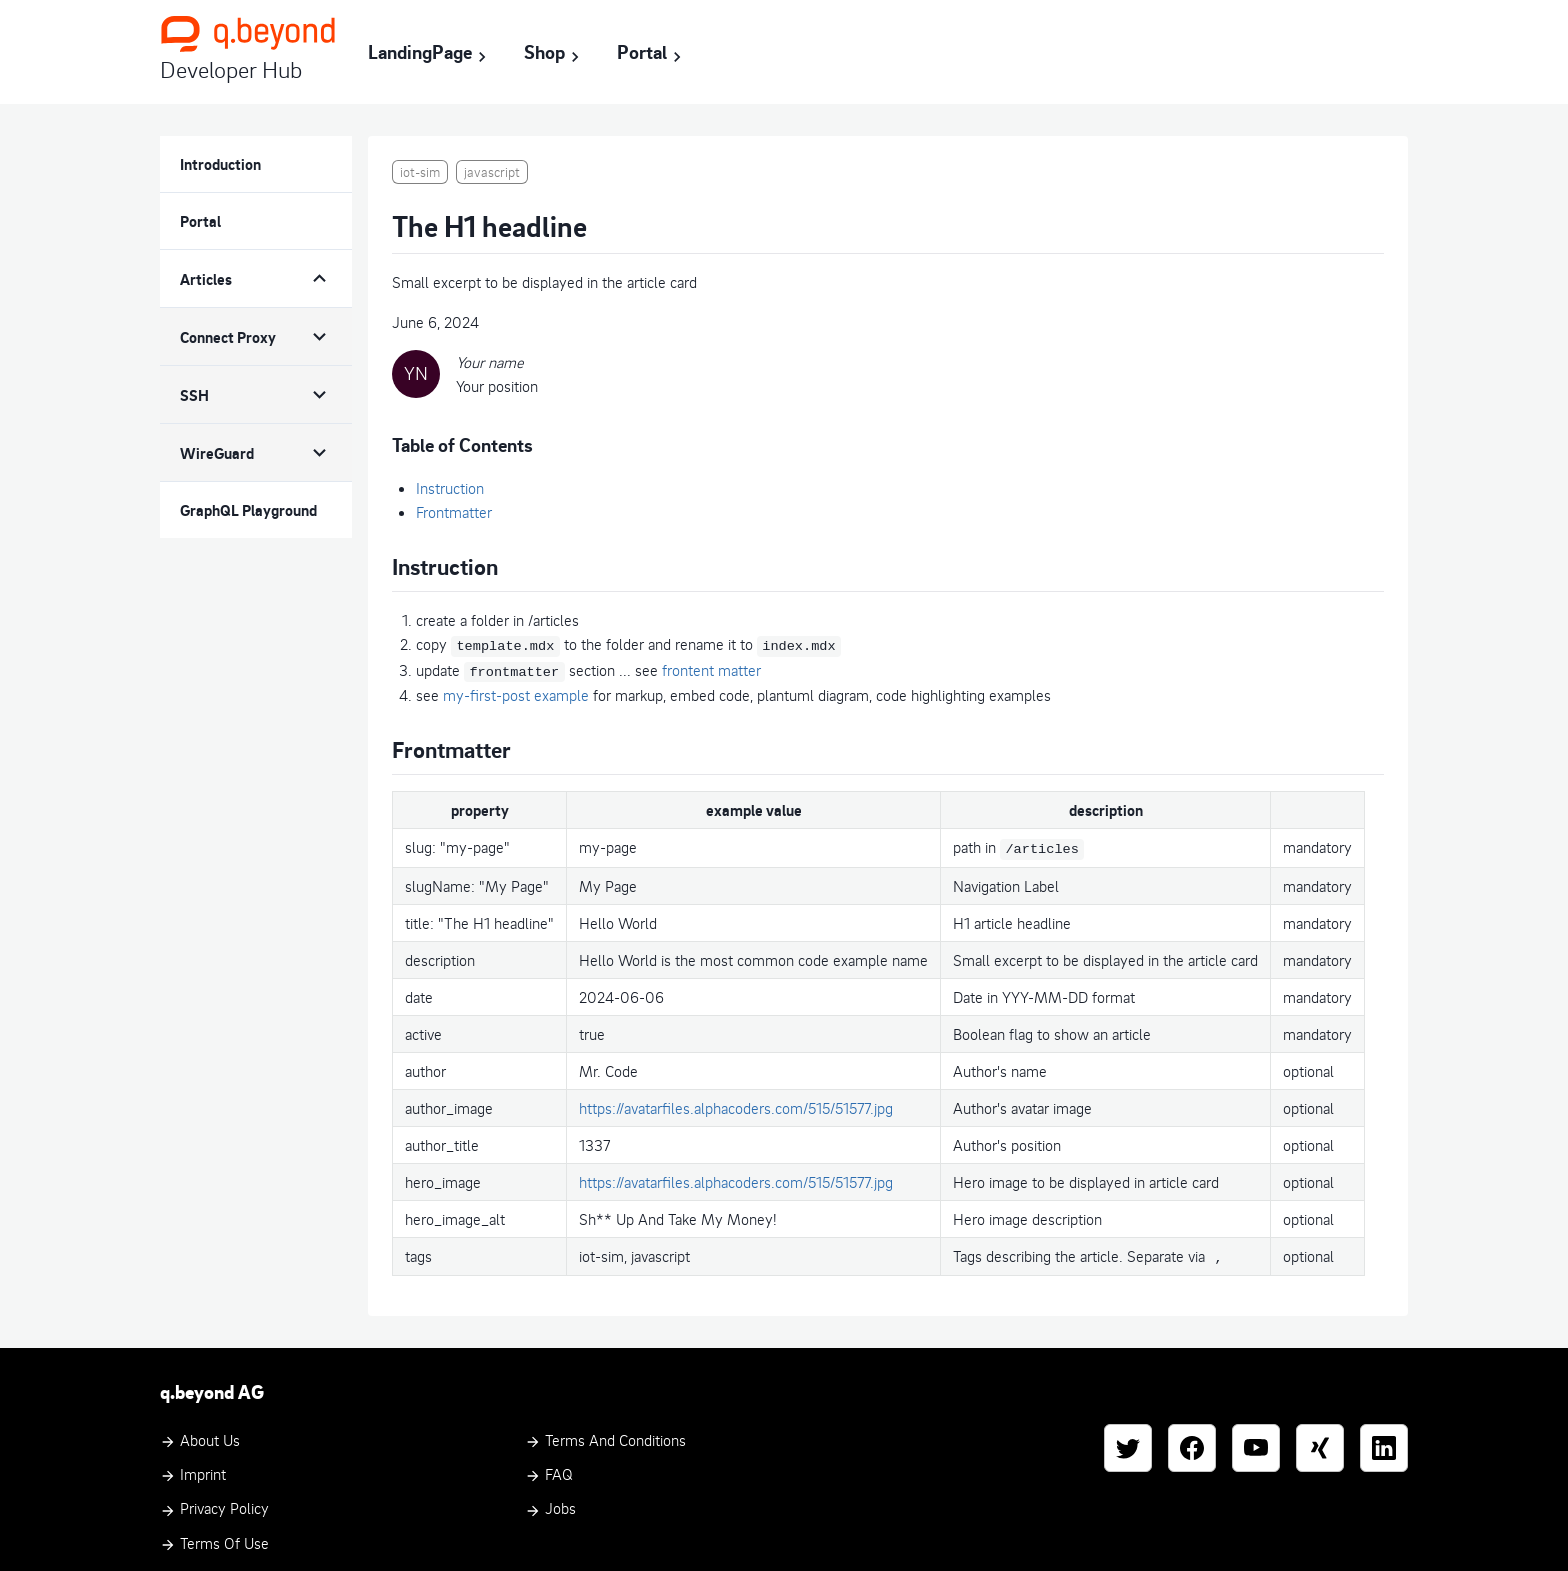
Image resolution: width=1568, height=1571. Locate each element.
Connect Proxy (228, 337)
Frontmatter (454, 512)
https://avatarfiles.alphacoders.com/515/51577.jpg (736, 1103)
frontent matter (711, 668)
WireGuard (217, 453)
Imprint (193, 1469)
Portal (652, 53)
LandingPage (430, 53)
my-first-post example (516, 692)
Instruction (450, 488)
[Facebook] (1192, 1442)
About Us (200, 1434)
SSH (194, 395)
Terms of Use (214, 1537)
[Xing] (1320, 1442)
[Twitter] (1128, 1442)
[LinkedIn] (1384, 1442)
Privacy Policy (214, 1503)
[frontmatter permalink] (382, 736)
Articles (206, 279)
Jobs (550, 1503)
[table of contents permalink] (382, 438)
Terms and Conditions (605, 1434)
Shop (554, 53)
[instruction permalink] (382, 556)
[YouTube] (1256, 1442)
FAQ (549, 1469)
